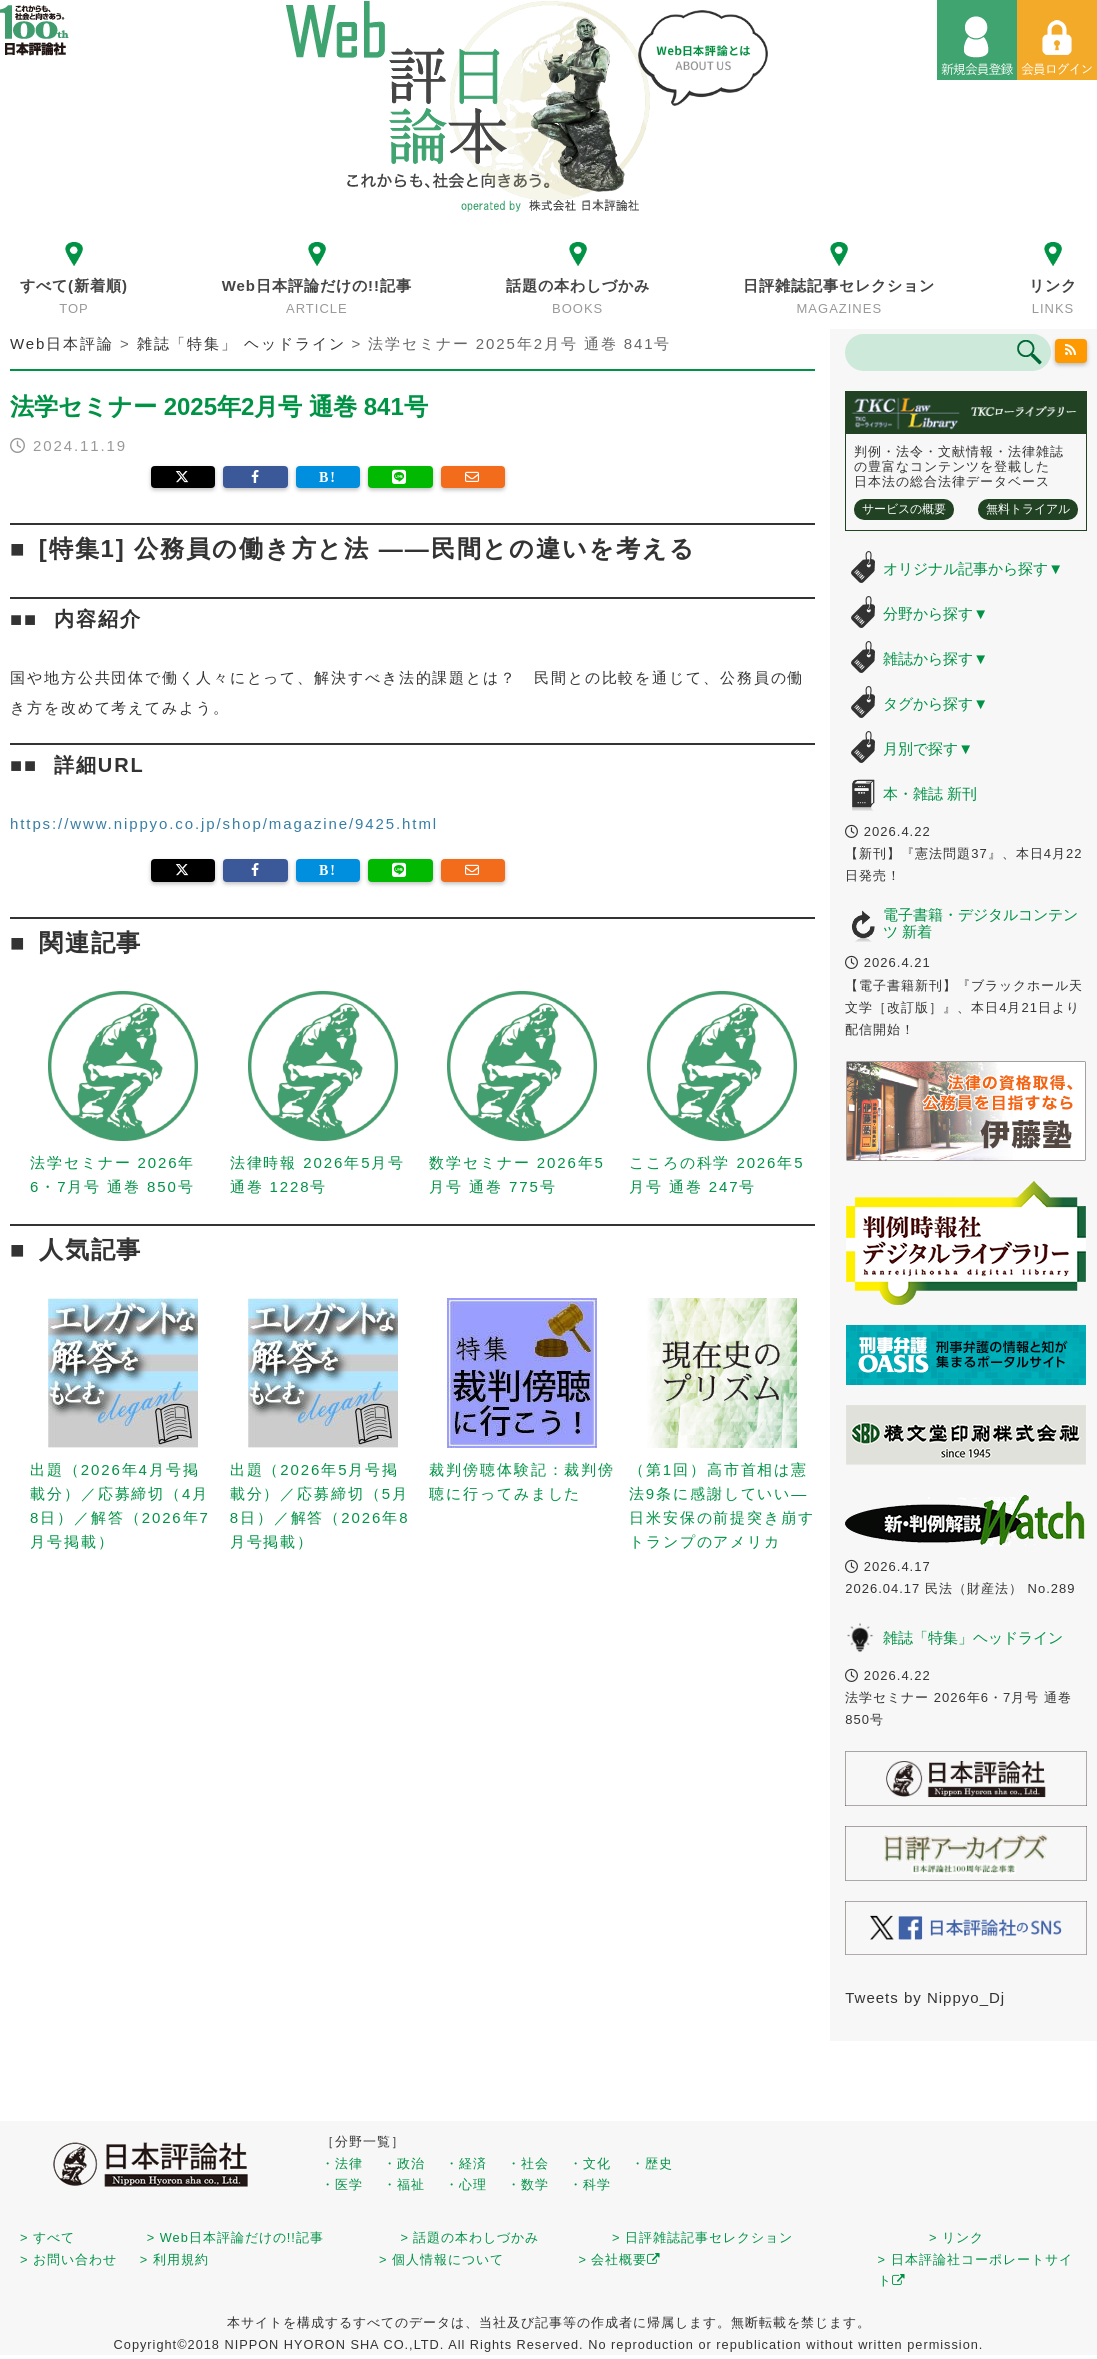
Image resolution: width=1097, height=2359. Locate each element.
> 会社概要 (619, 2259)
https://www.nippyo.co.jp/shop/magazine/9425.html (224, 823)
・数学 (528, 2184)
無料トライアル (1028, 509)
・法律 (342, 2163)
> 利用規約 (174, 2259)
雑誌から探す (935, 658)
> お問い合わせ (68, 2259)
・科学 (590, 2184)
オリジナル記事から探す (973, 568)
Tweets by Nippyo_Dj (925, 1997)
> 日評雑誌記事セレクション (702, 2237)
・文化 (590, 2163)
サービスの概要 (904, 509)
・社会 (528, 2163)
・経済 (466, 2163)
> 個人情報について (441, 2259)
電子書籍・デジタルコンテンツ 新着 (980, 923)
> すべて (47, 2237)
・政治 (404, 2163)
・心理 (466, 2184)
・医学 (342, 2184)
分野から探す (935, 613)
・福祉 (404, 2184)
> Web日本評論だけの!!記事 (235, 2237)
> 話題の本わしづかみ (470, 2237)
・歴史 (652, 2163)
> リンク (956, 2237)
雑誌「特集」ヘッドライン (973, 1637)
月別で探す (928, 748)
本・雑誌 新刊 (930, 793)
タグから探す (935, 703)
